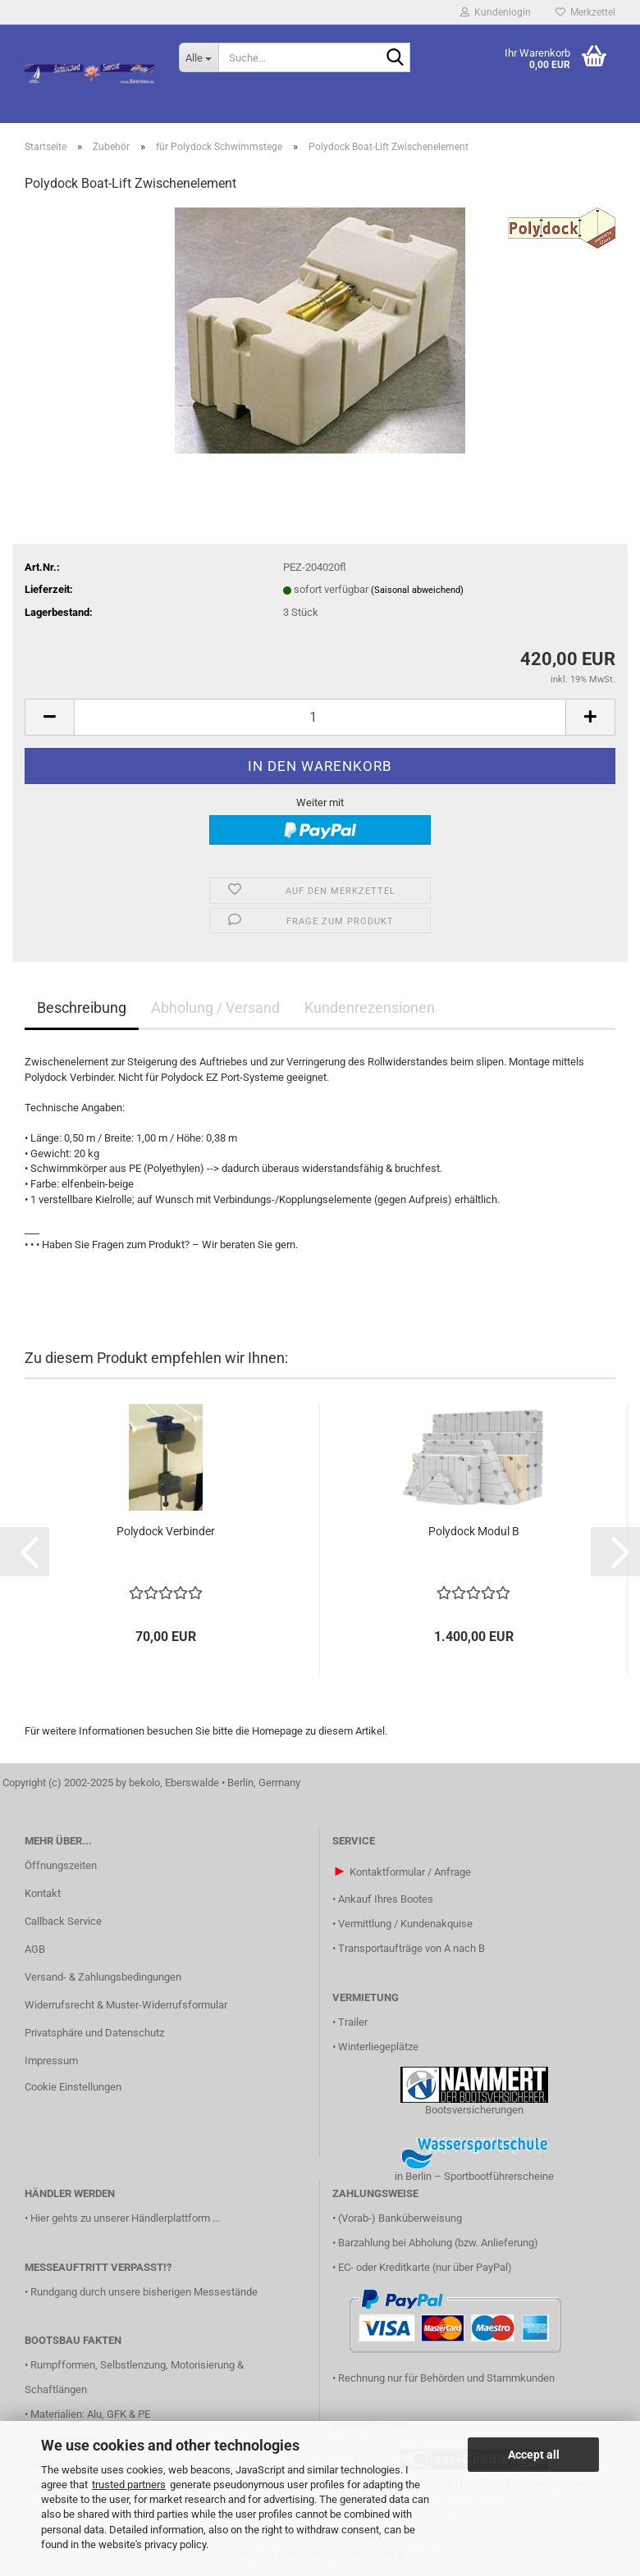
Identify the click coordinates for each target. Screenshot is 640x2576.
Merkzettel (585, 12)
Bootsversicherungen (474, 2110)
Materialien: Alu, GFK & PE (90, 2414)
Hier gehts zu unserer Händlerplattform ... (125, 2218)
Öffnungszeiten (61, 1865)
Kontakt (43, 1893)
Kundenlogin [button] (495, 12)
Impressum (51, 2060)
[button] (49, 717)
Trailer (353, 2022)
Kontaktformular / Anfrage (410, 1872)
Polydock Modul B (473, 1531)
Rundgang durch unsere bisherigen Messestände (144, 2292)
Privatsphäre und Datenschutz (94, 2033)
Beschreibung (81, 1007)
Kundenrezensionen (369, 1007)
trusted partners (129, 2484)
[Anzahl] (320, 717)
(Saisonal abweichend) (417, 590)
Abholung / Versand (215, 1007)
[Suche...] (198, 57)
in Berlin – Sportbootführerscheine (474, 2176)
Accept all (534, 2454)
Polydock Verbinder (166, 1531)
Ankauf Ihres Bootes (385, 1899)
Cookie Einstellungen (73, 2087)
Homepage (277, 1731)
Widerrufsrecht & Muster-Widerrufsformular (126, 2005)
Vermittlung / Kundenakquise (405, 1923)
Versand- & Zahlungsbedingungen (103, 1977)
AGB (35, 1949)
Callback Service (63, 1921)
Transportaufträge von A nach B (411, 1948)
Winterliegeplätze (378, 2046)
